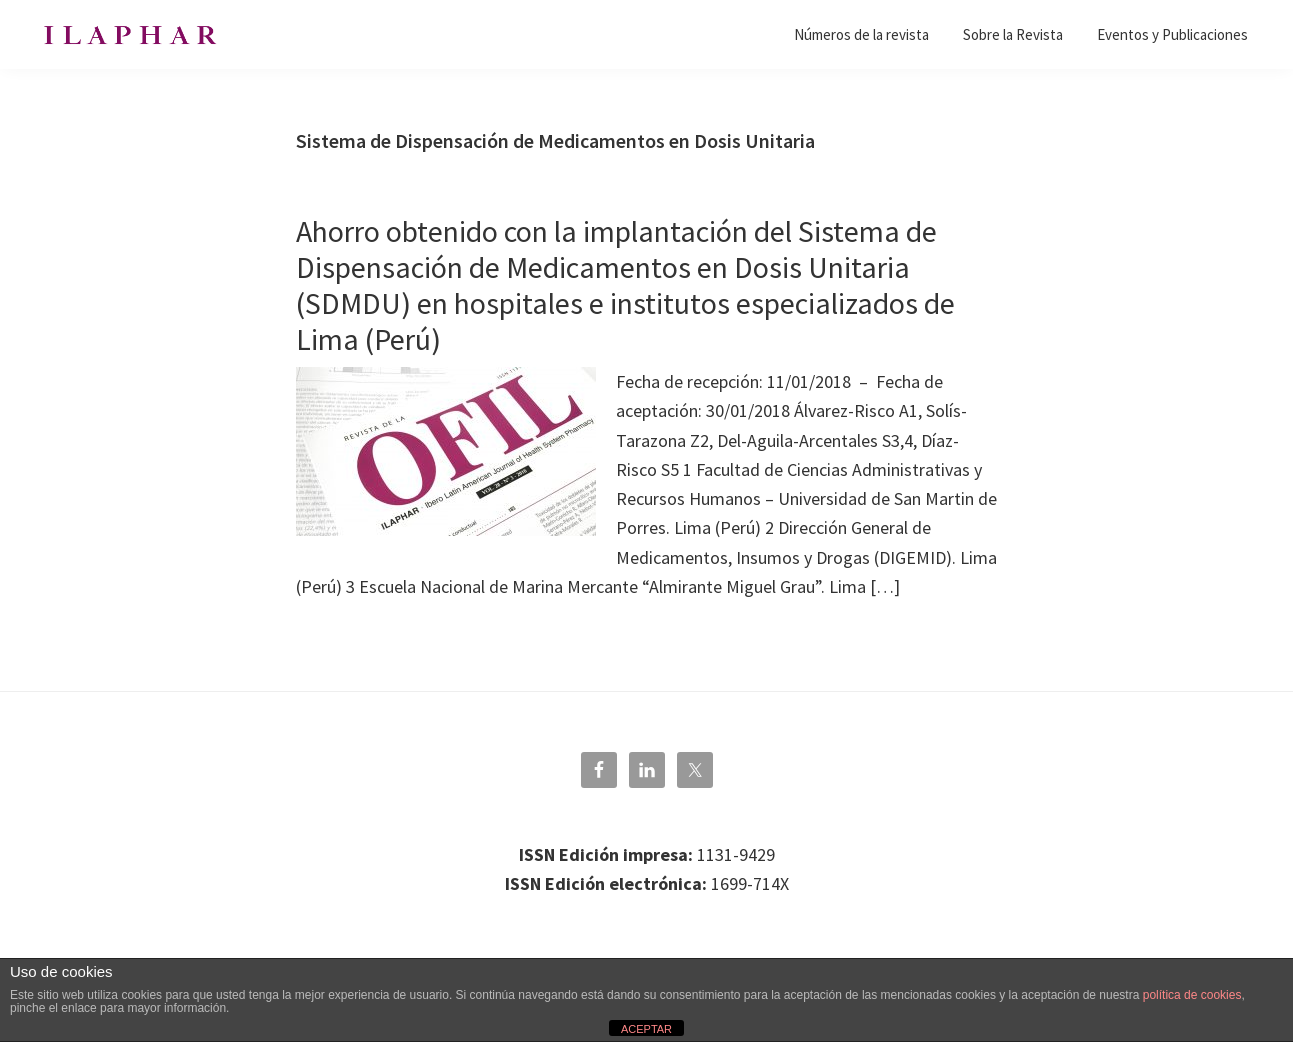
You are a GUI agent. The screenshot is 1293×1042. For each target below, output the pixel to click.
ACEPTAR (646, 1029)
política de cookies (1192, 995)
